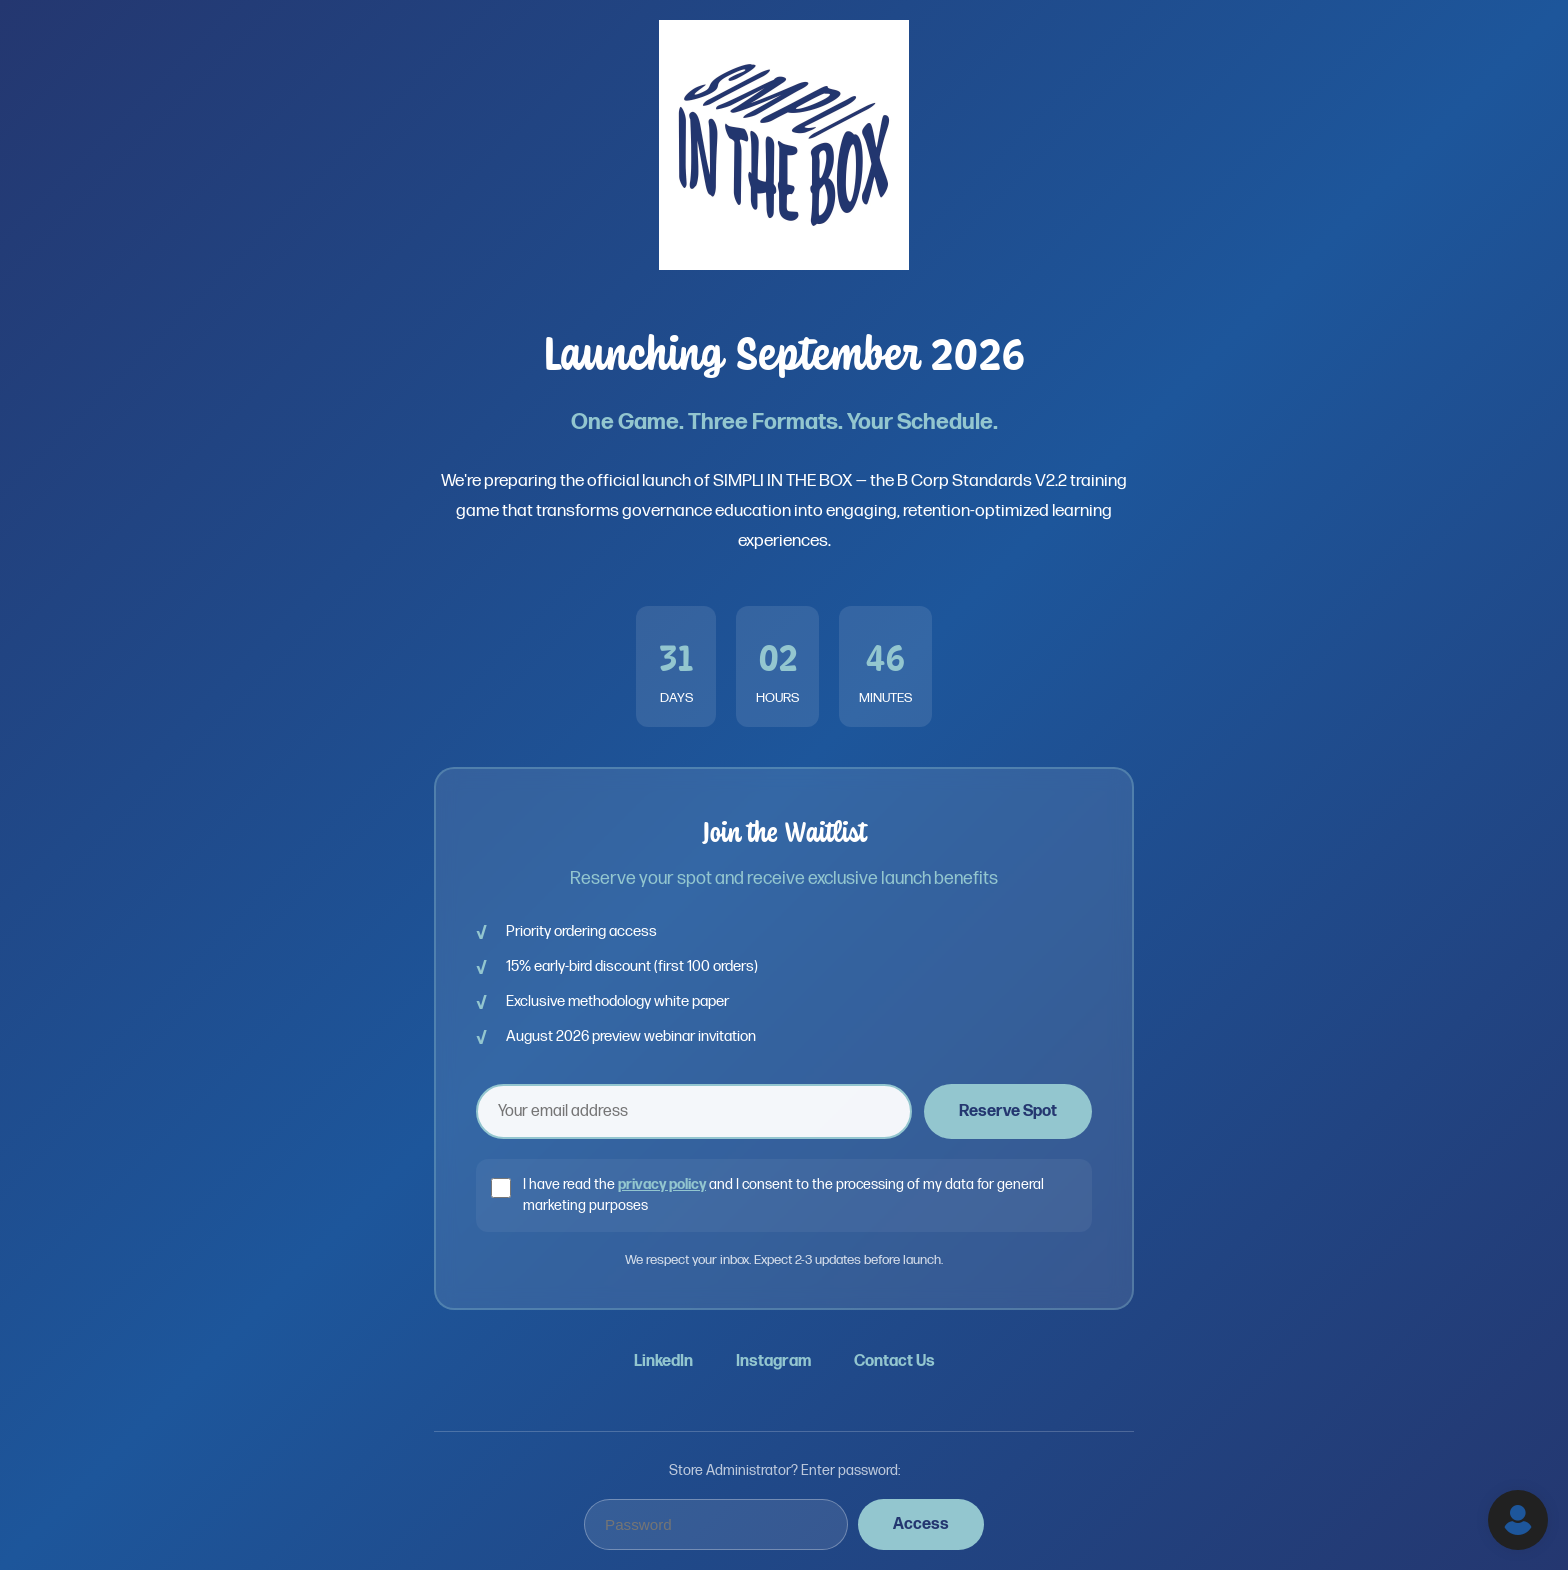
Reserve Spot (1008, 1111)
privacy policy (662, 1184)
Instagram (773, 1361)
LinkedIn (663, 1361)
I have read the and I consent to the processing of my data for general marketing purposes (783, 1195)
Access (921, 1524)
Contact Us (894, 1361)
